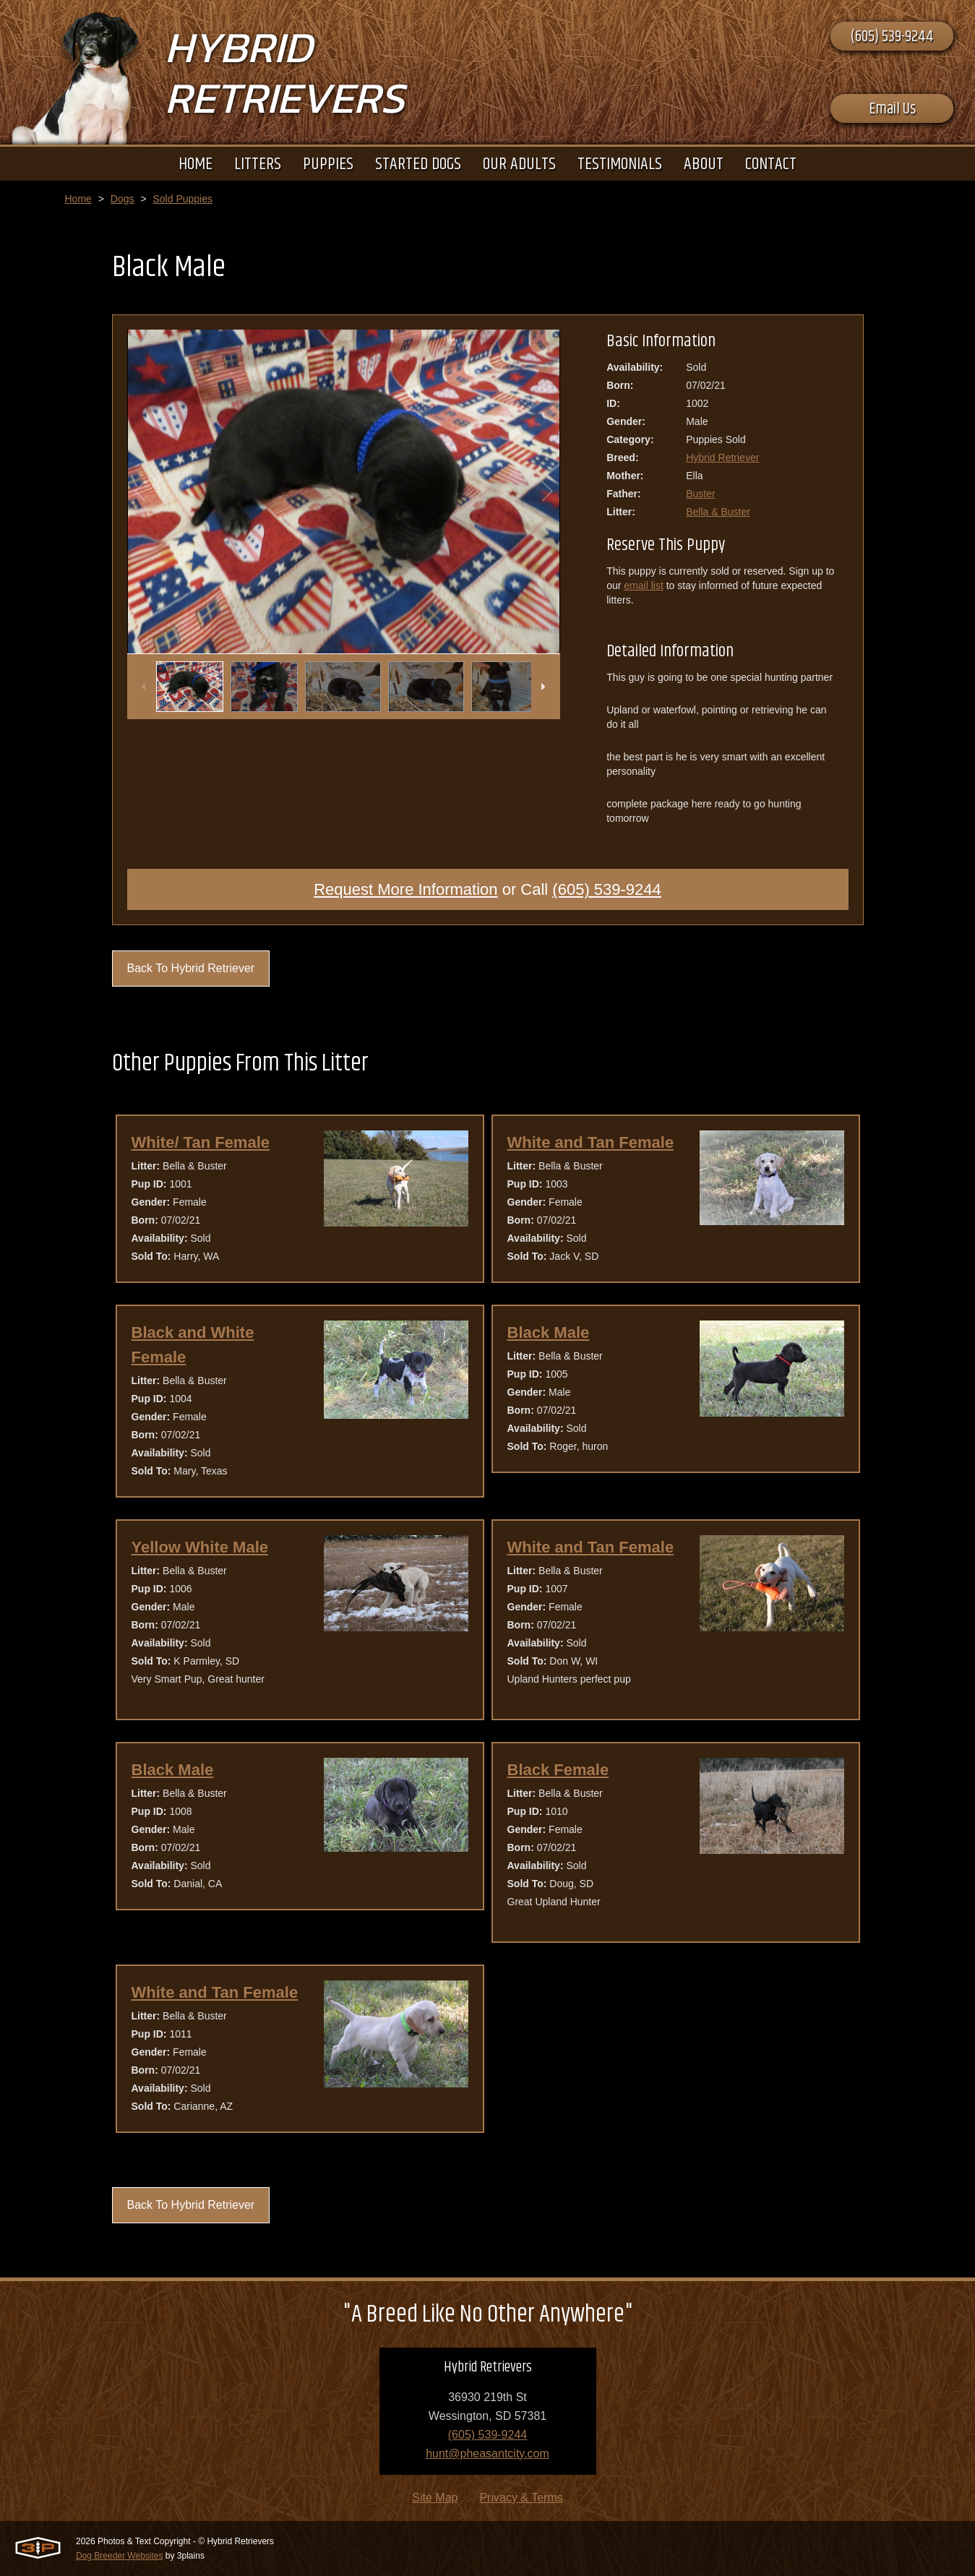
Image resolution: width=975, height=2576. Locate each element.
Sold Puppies (182, 199)
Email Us (892, 109)
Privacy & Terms (520, 2497)
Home (78, 199)
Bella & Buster (718, 512)
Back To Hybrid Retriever (191, 968)
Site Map (435, 2497)
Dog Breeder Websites (119, 2556)
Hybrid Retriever (722, 457)
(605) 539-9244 (892, 37)
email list (643, 585)
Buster (700, 493)
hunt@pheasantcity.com (487, 2453)
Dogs (122, 199)
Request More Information (405, 889)
